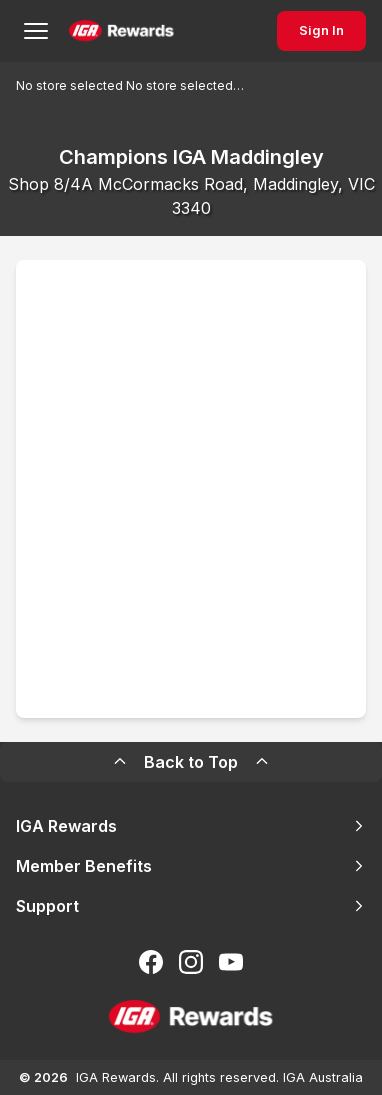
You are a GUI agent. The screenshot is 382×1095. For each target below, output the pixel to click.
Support (191, 906)
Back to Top (191, 762)
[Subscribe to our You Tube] (231, 962)
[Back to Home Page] (121, 31)
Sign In (321, 30)
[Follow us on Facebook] (151, 962)
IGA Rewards (191, 826)
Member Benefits (191, 866)
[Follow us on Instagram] (191, 962)
